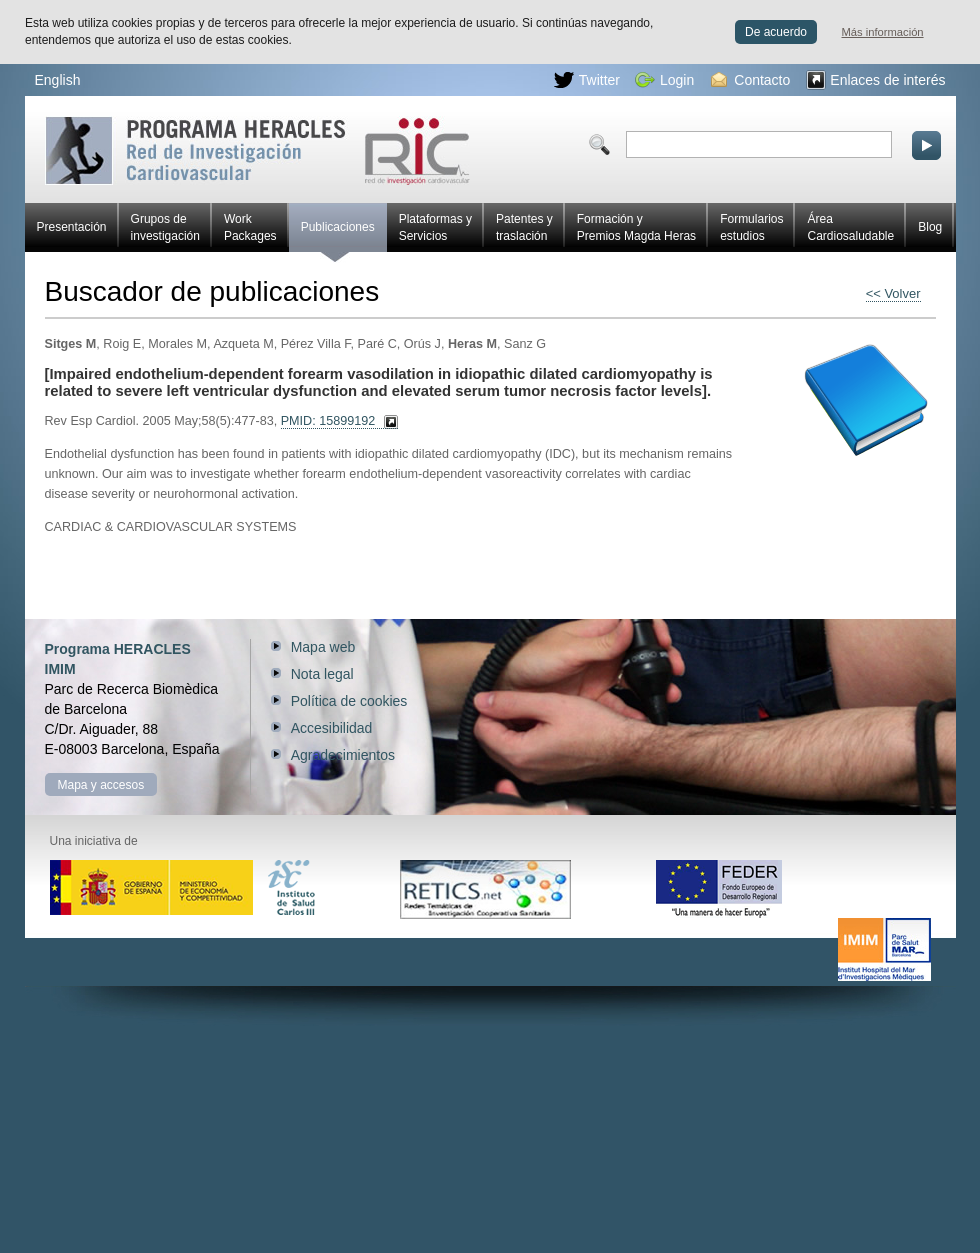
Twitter (587, 80)
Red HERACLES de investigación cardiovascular (257, 150)
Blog (930, 227)
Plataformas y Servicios (435, 227)
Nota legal (322, 674)
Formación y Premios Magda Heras (636, 227)
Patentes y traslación (524, 227)
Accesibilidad (332, 728)
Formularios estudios (751, 227)
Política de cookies (349, 701)
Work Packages (250, 227)
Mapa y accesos (101, 785)
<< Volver (893, 293)
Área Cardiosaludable (850, 227)
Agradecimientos (343, 755)
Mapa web (323, 647)
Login (664, 80)
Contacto (750, 80)
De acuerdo (776, 32)
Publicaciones (338, 236)
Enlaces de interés (875, 80)
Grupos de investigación (165, 227)
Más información (883, 32)
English (58, 80)
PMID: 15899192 (328, 421)
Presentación (72, 227)
